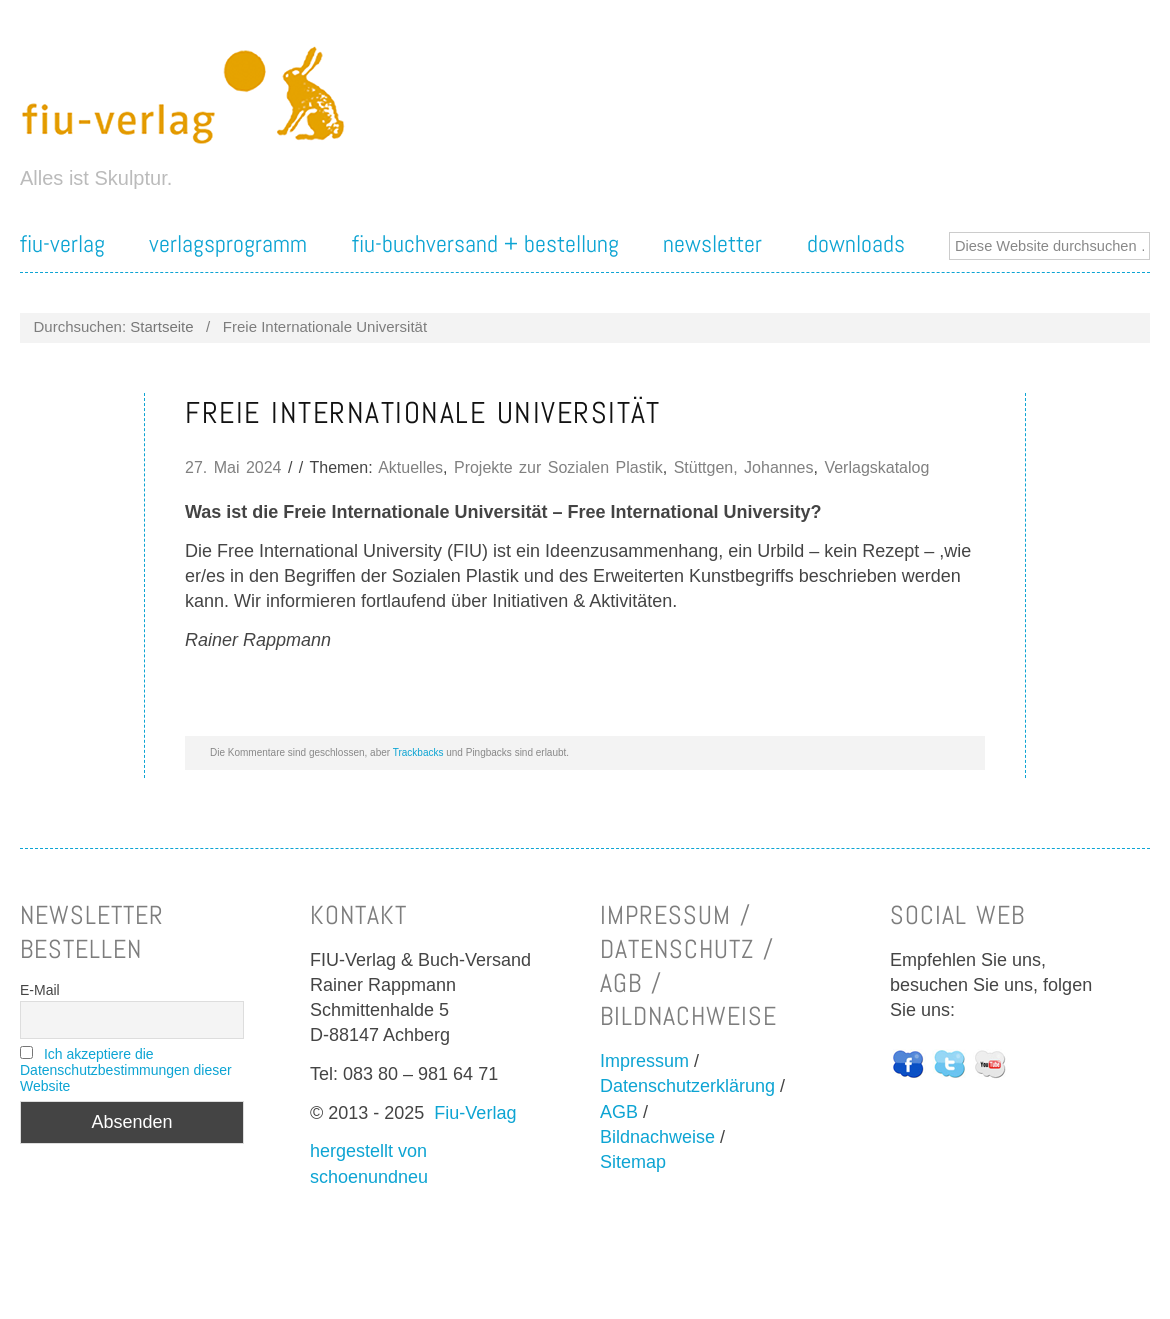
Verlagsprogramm (228, 244)
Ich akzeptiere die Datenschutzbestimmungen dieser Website (126, 1070)
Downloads (856, 244)
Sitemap (633, 1162)
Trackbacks (418, 752)
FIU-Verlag (62, 244)
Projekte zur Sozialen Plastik (558, 467)
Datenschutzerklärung (687, 1086)
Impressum (644, 1061)
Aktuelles (410, 467)
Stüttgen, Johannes (744, 467)
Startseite (161, 326)
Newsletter (712, 244)
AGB (619, 1112)
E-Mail (40, 990)
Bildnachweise (657, 1137)
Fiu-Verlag (475, 1113)
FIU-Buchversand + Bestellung (485, 244)
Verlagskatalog (876, 467)
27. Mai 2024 (233, 467)
